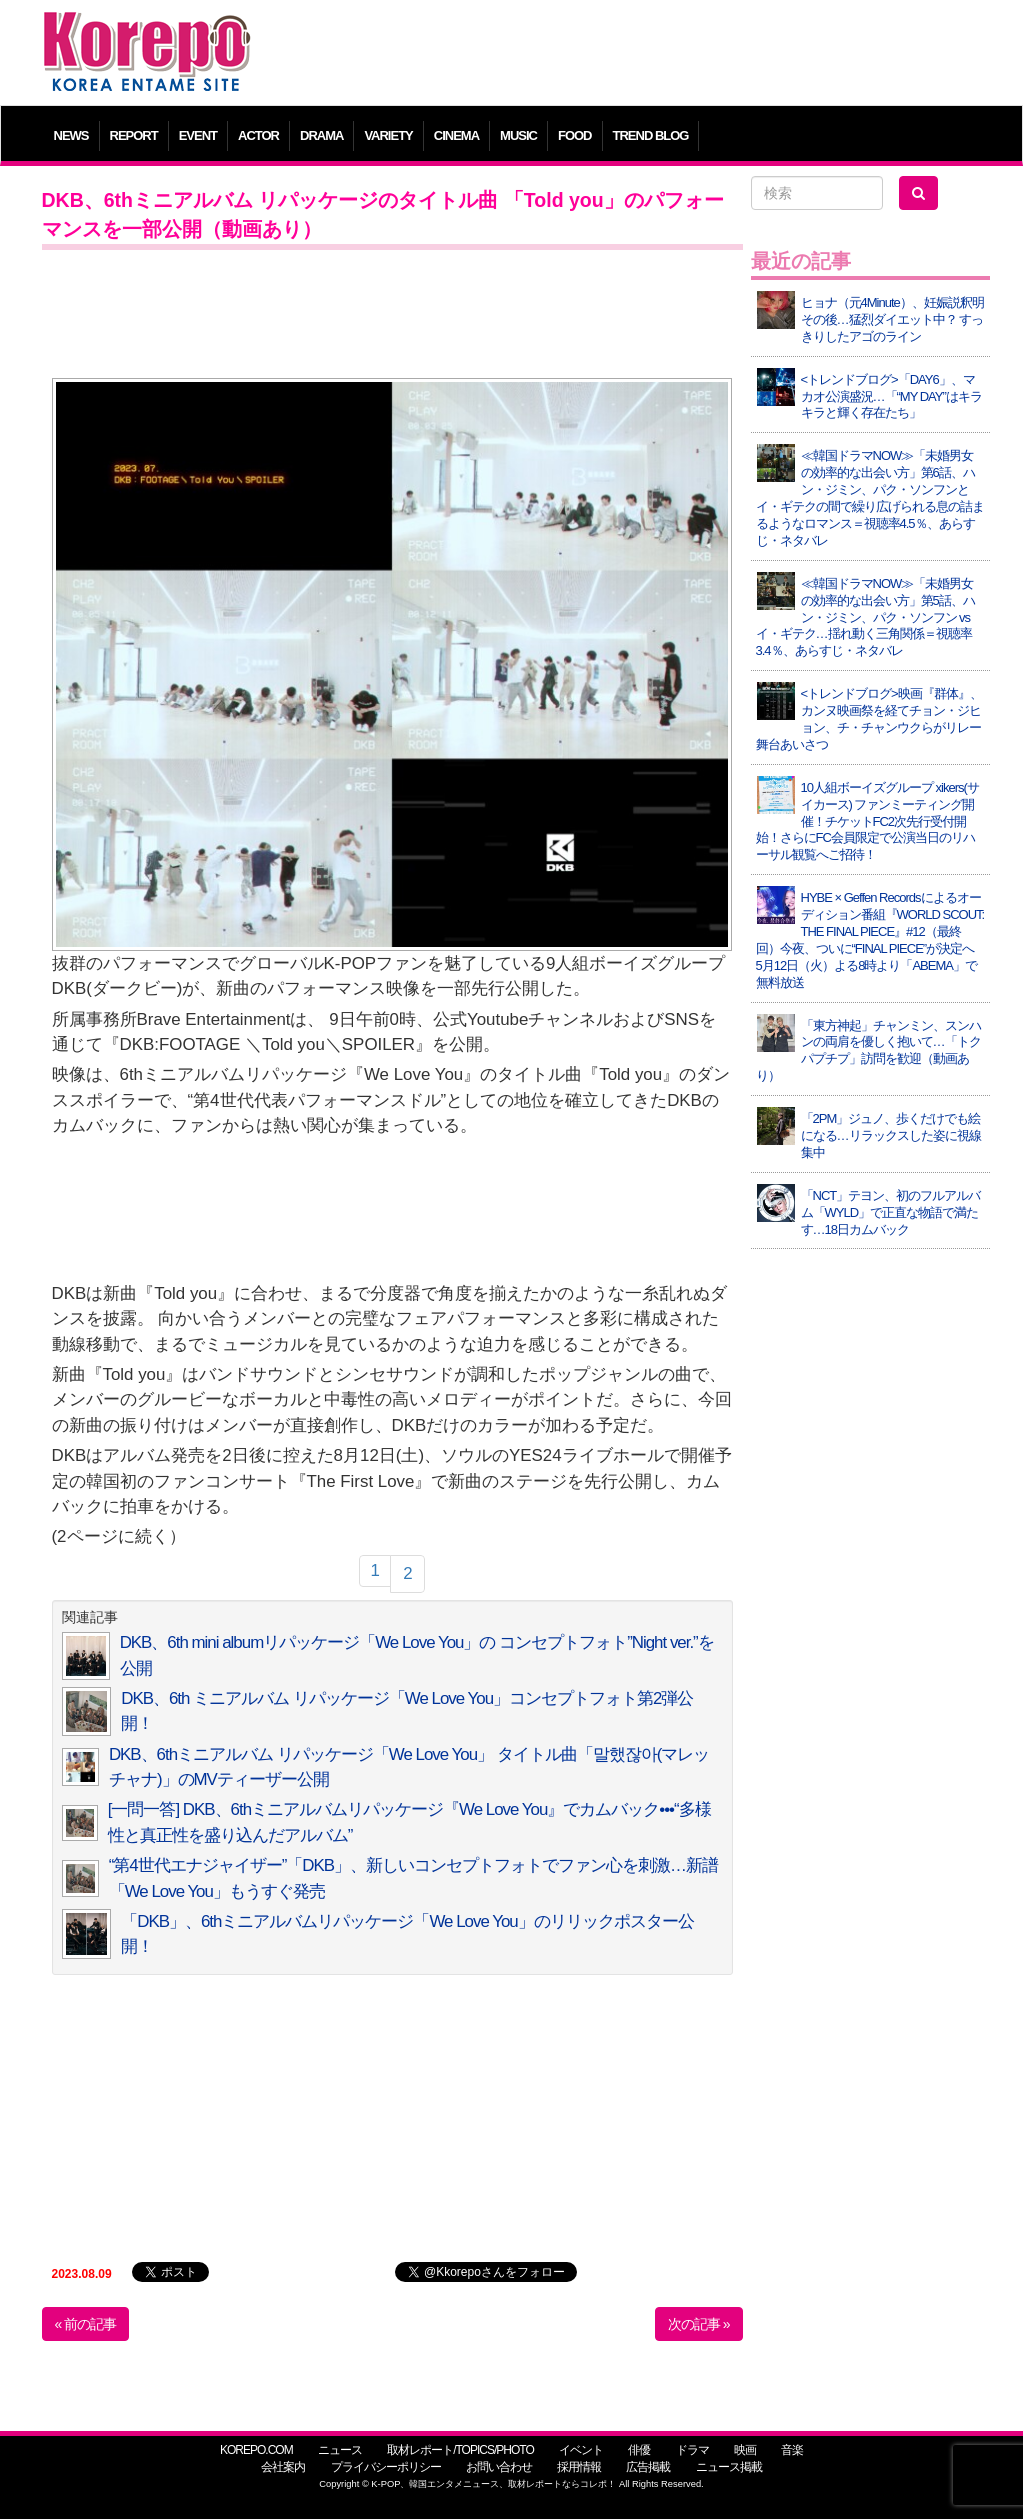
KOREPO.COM (256, 2450)
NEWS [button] (71, 135)
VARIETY (388, 135)
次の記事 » (699, 2324)
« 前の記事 (86, 2324)
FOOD (575, 135)
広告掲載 (648, 2467)
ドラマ (692, 2450)
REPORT (134, 135)
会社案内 (283, 2467)
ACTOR (258, 135)
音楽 (792, 2450)
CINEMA (456, 135)
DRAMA (321, 135)
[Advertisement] (631, 55)
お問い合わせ (499, 2467)
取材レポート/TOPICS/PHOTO (460, 2450)
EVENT (198, 135)
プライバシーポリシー (386, 2467)
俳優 (639, 2450)
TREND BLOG (651, 135)
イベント (581, 2450)
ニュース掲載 (729, 2467)
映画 (745, 2450)
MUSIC (518, 135)
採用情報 (579, 2467)
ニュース (340, 2450)
